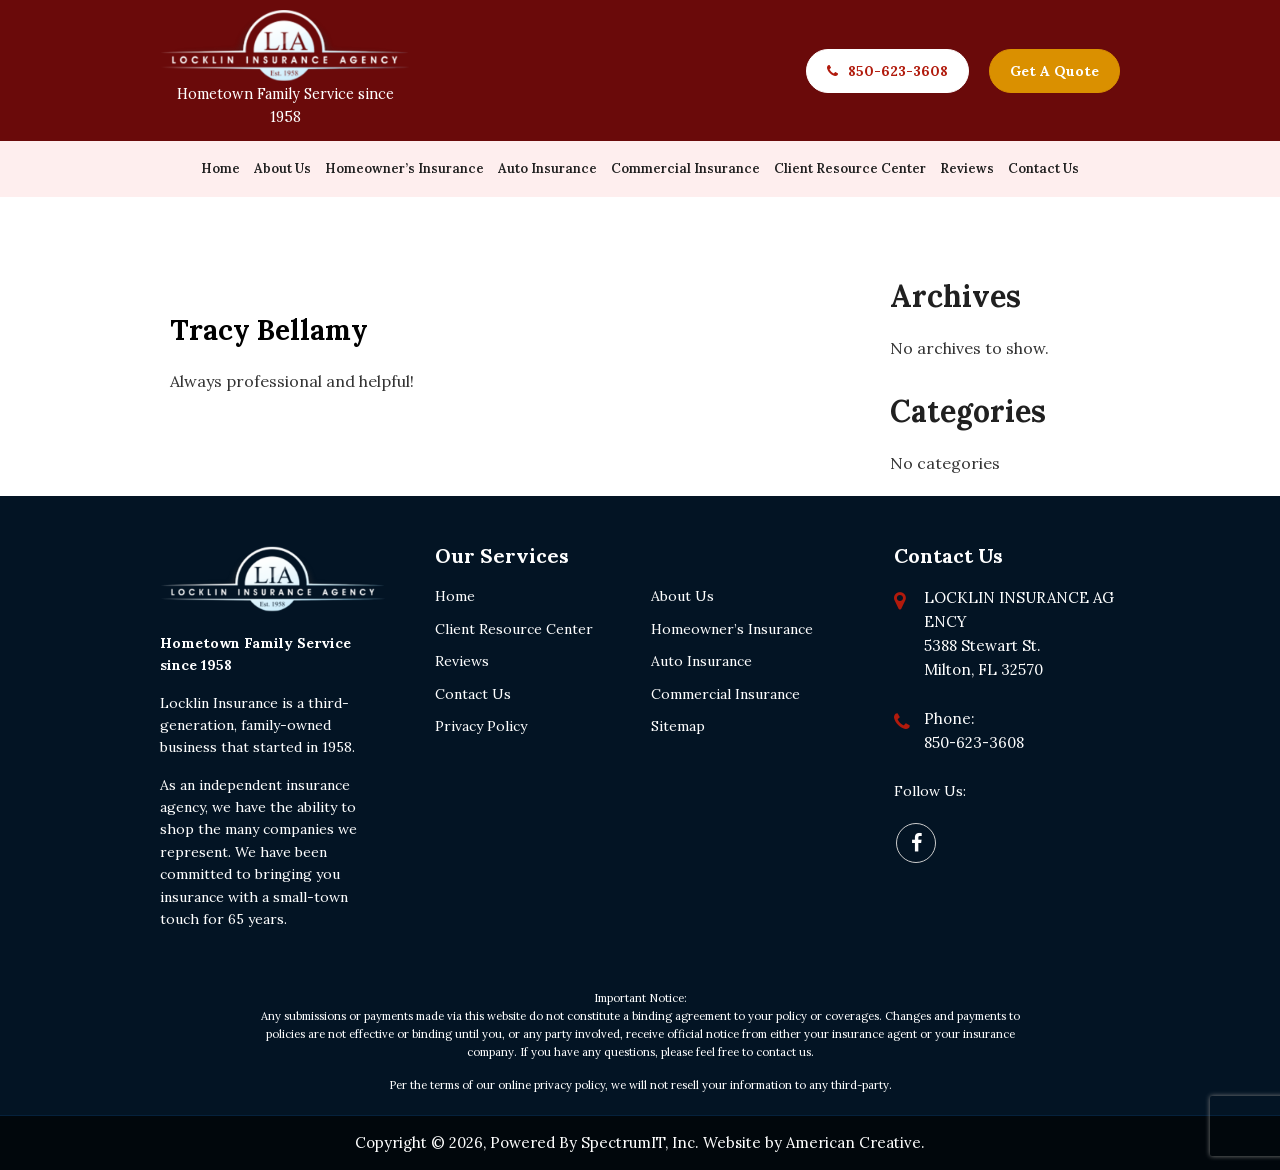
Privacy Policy (481, 726)
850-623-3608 (898, 71)
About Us (682, 596)
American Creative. (855, 1142)
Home (455, 596)
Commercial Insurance (725, 694)
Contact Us (473, 694)
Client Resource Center (514, 629)
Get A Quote (1054, 71)
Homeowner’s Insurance (732, 629)
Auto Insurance (701, 661)
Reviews (462, 661)
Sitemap (678, 726)
